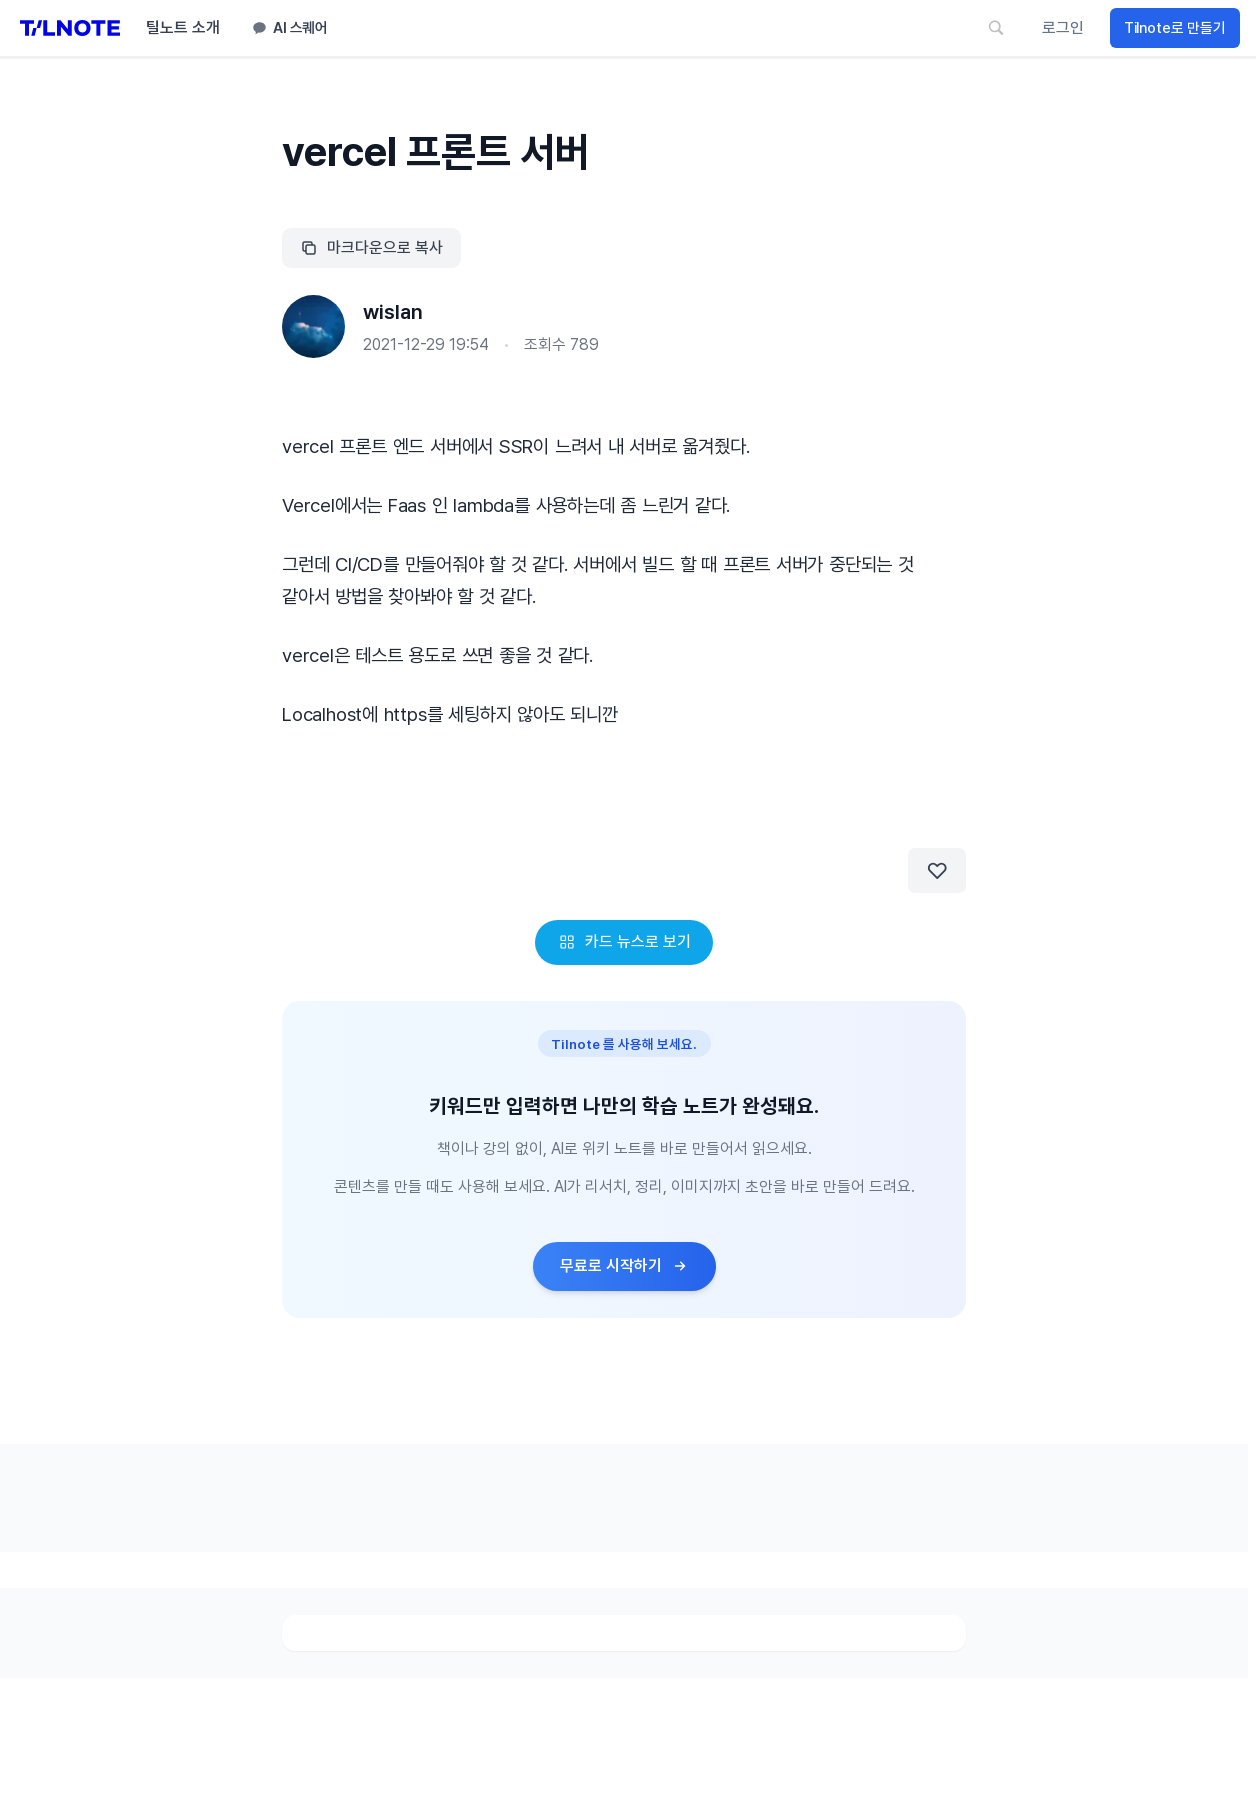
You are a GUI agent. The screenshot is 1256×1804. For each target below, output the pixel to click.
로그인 (1063, 27)
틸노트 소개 (183, 27)
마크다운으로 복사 (371, 247)
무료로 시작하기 (624, 1265)
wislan (393, 312)
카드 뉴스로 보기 (624, 941)
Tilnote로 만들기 (1175, 28)
